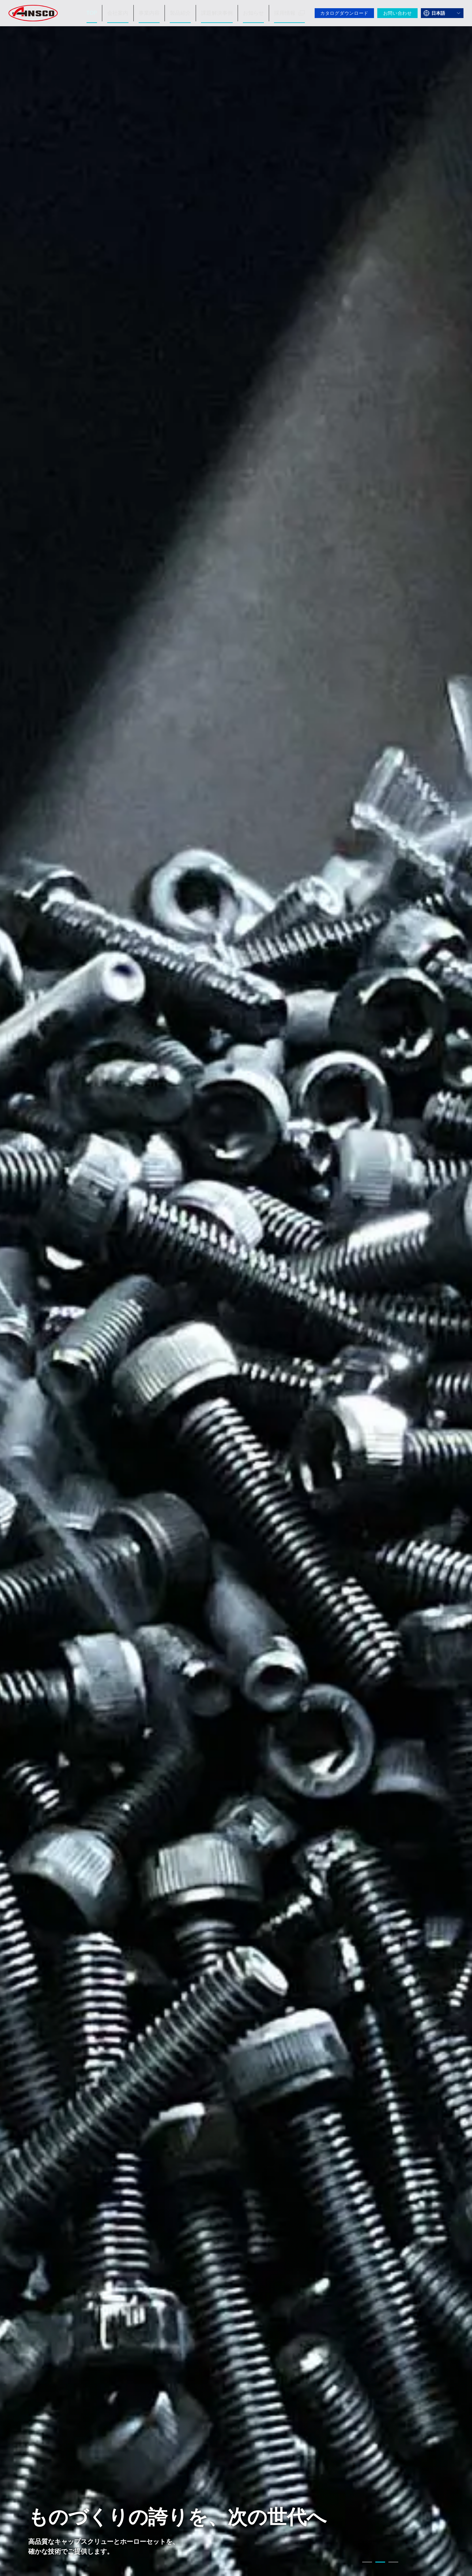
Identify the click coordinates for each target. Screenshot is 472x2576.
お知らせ (256, 13)
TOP (104, 13)
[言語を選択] (442, 13)
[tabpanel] (236, 1288)
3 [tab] (393, 2563)
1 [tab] (367, 2563)
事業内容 (158, 13)
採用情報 (290, 13)
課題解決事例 (221, 13)
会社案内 (129, 13)
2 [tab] (380, 2563)
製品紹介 (187, 13)
